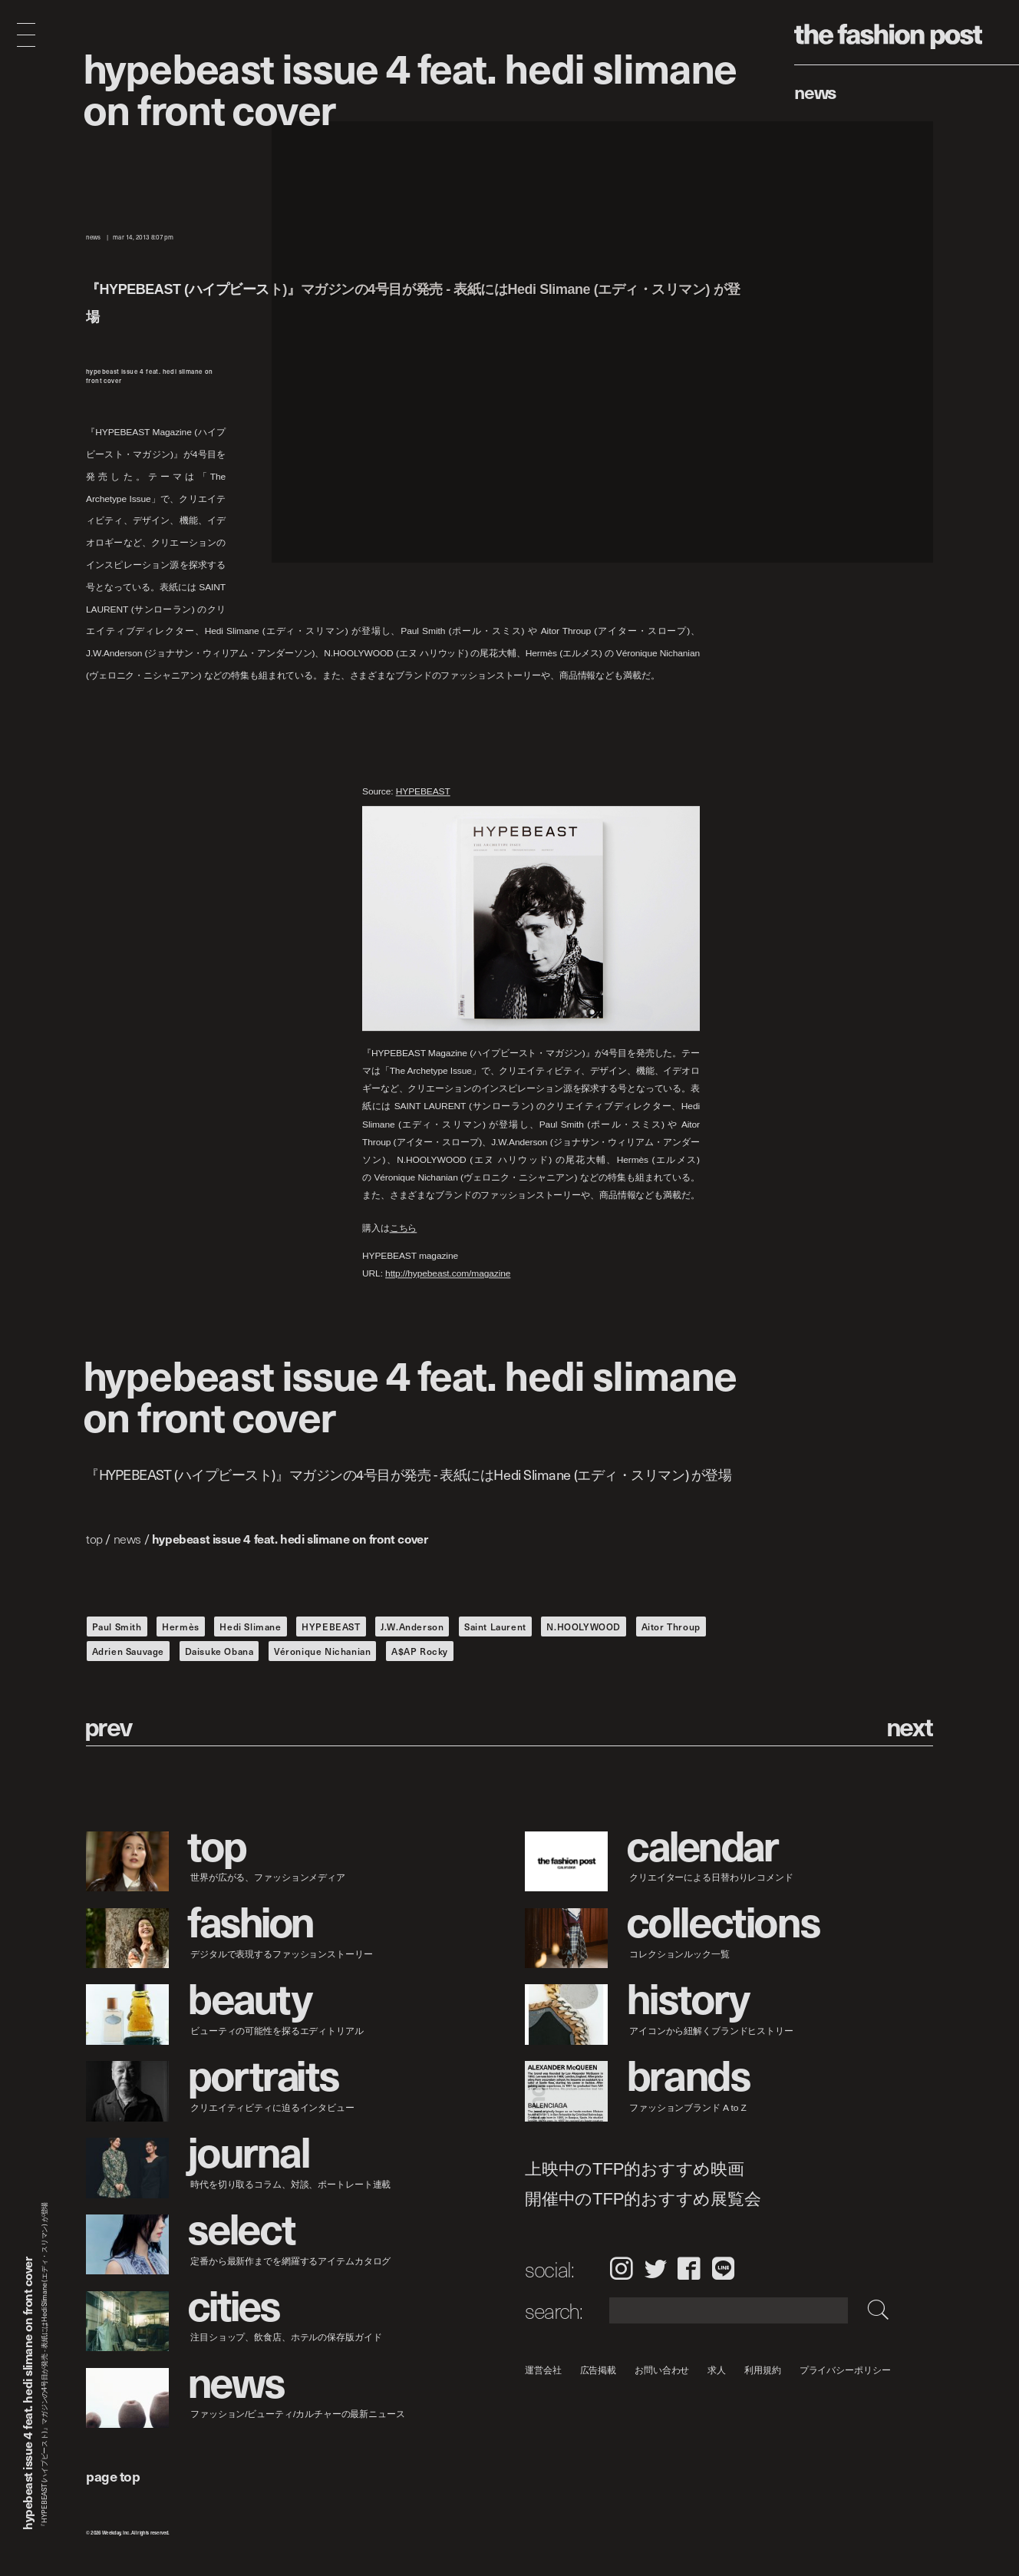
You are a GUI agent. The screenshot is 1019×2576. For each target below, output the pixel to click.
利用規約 (762, 2370)
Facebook (689, 2268)
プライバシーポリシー (845, 2370)
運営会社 (543, 2370)
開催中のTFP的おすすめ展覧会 (642, 2198)
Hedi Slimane (250, 1626)
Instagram (621, 2268)
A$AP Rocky (419, 1651)
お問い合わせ (662, 2370)
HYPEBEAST (423, 791)
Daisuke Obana (219, 1651)
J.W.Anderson (412, 1626)
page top (113, 2475)
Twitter (656, 2268)
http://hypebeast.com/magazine (447, 1273)
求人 (717, 2370)
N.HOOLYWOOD (583, 1626)
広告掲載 (598, 2370)
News (815, 91)
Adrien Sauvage (128, 1651)
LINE (723, 2268)
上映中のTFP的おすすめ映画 (634, 2169)
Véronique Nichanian (322, 1651)
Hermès (181, 1626)
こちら (403, 1228)
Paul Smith (117, 1626)
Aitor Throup (671, 1626)
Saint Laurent (495, 1626)
